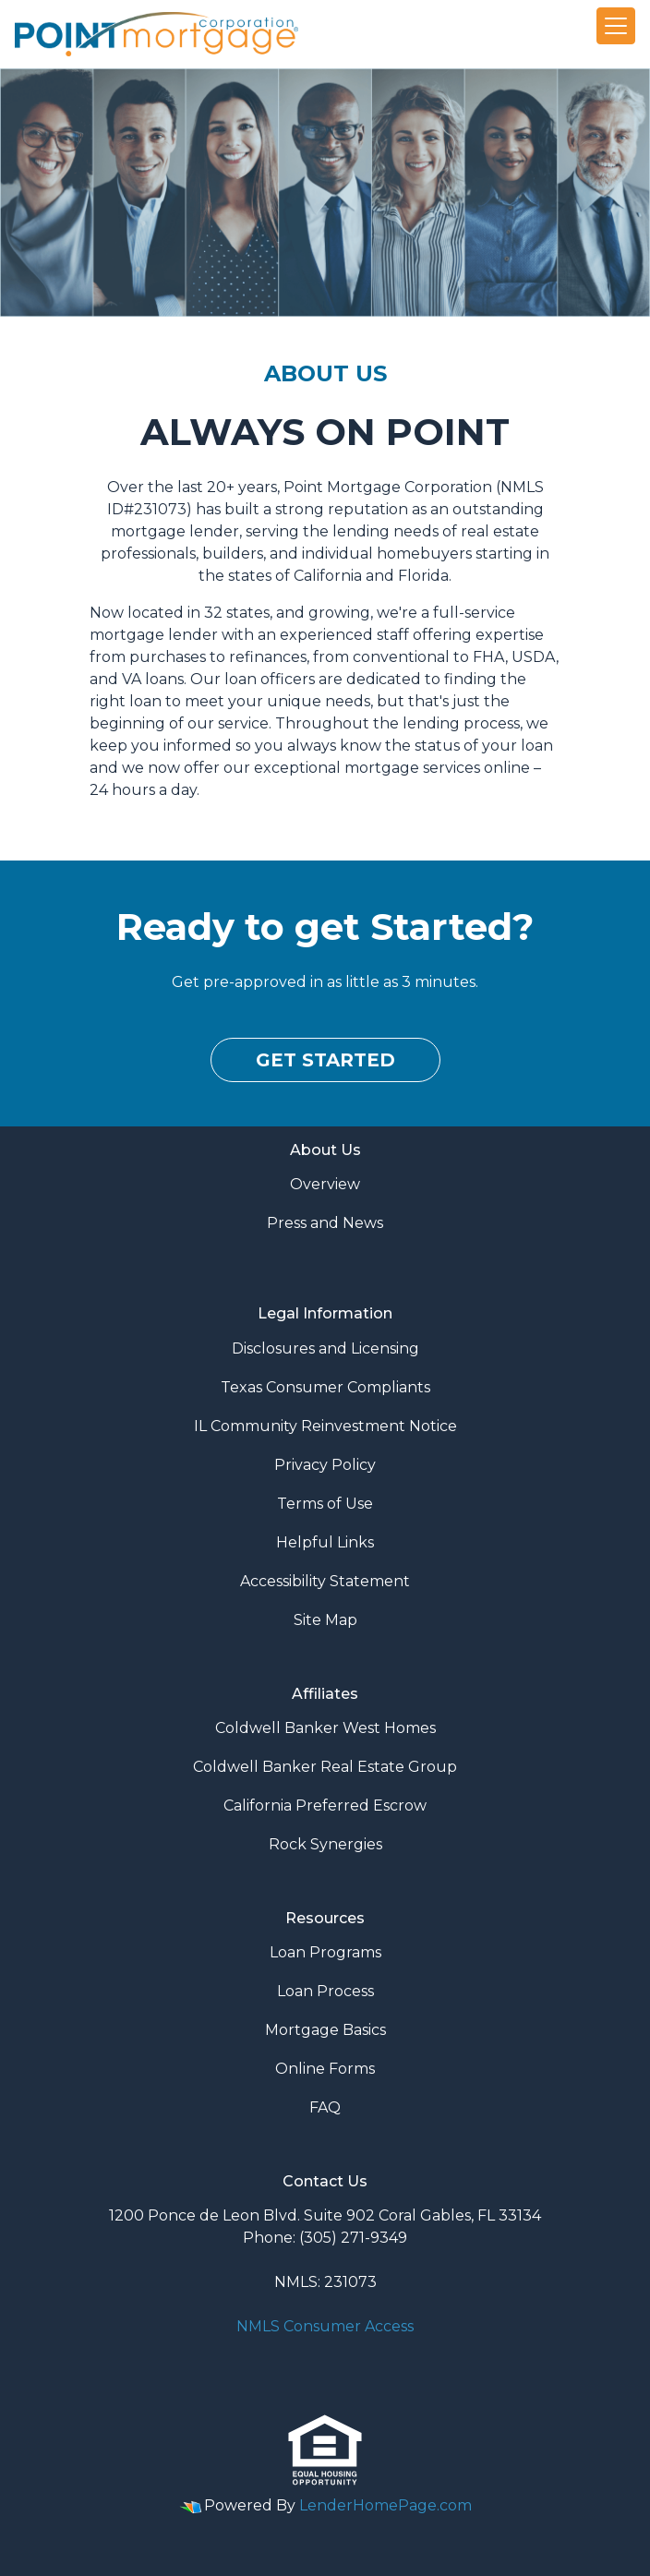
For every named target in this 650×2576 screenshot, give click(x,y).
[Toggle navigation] (615, 25)
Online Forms (325, 2068)
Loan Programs (325, 1952)
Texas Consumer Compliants (325, 1387)
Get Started (325, 1060)
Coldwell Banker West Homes (325, 1728)
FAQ (325, 2107)
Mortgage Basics (325, 2030)
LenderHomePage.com (385, 2505)
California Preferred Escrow (325, 1805)
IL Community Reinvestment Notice (325, 1426)
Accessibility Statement (325, 1581)
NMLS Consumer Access (325, 2326)
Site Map (325, 1620)
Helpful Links (325, 1542)
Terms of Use (325, 1503)
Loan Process (325, 1991)
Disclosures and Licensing (325, 1348)
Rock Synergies (325, 1844)
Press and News (325, 1223)
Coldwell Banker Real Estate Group (325, 1767)
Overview (325, 1184)
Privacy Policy (325, 1465)
